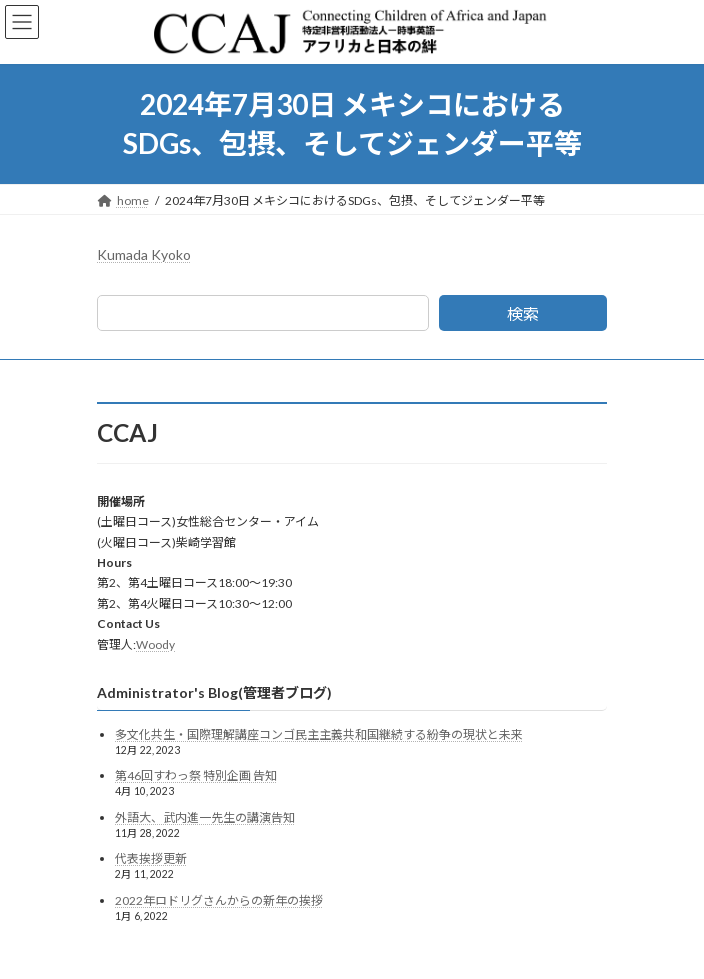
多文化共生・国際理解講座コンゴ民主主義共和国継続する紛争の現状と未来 (319, 734)
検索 (523, 313)
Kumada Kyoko (144, 254)
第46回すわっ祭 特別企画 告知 (196, 775)
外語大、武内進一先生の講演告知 (205, 817)
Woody (155, 644)
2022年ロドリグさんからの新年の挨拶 (219, 900)
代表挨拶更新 (151, 858)
